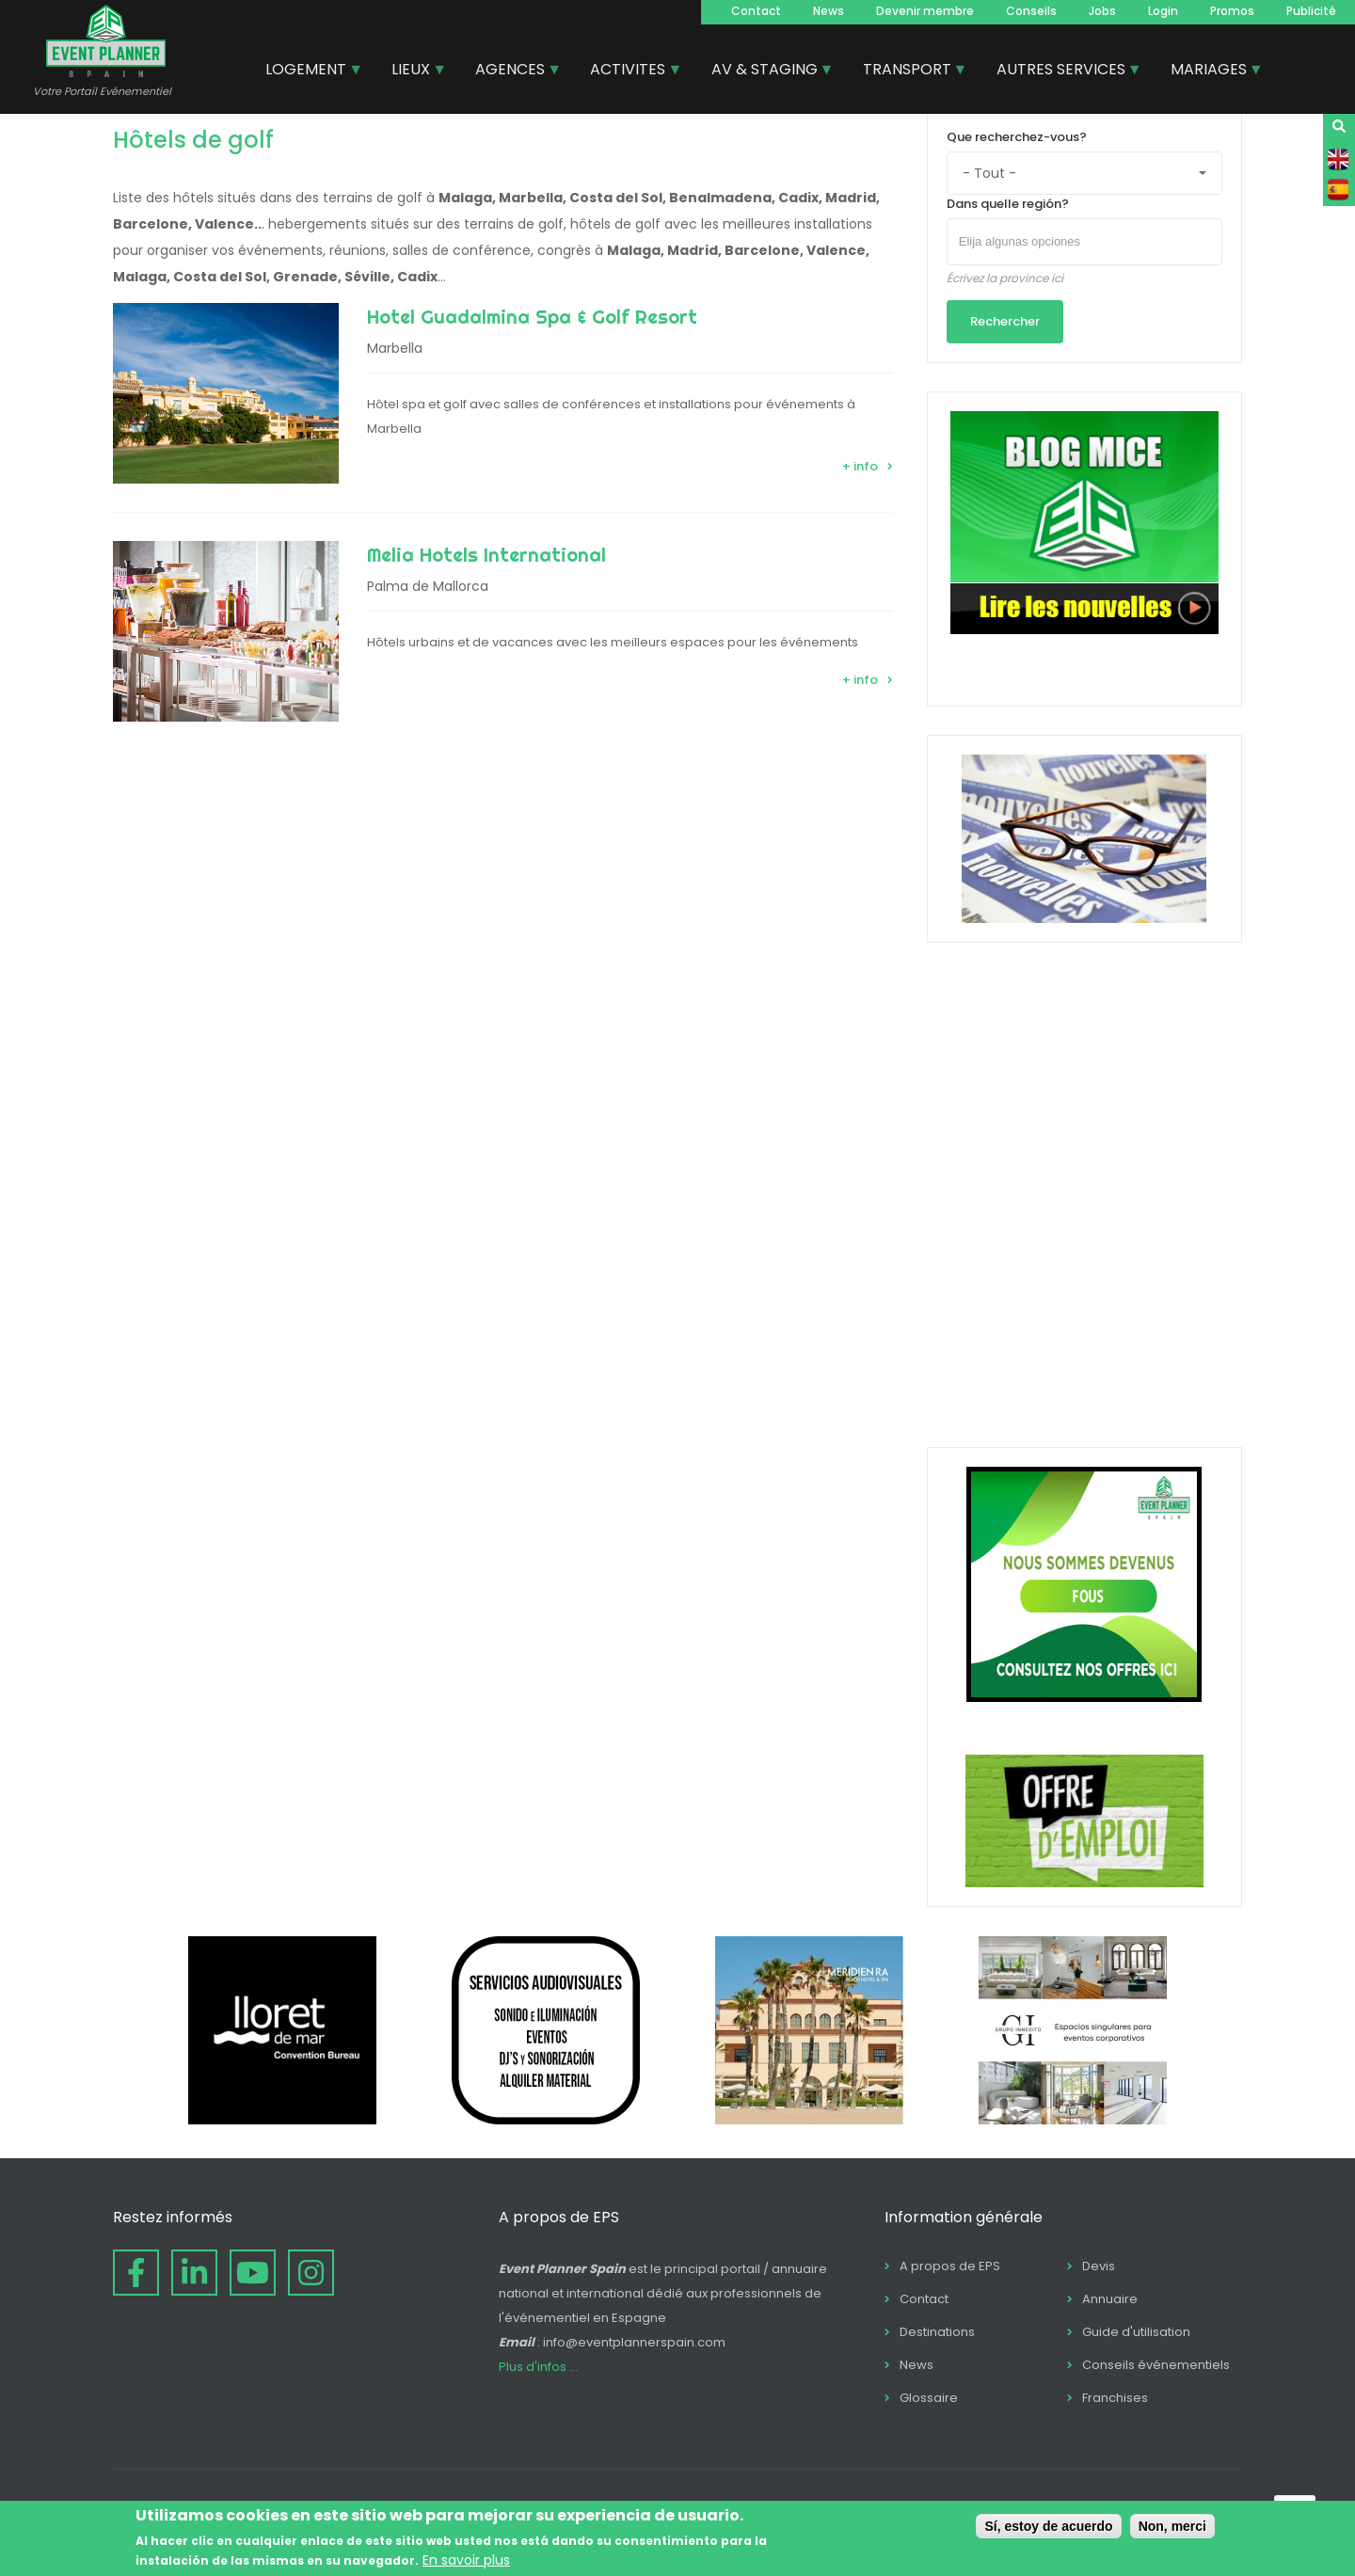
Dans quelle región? (1008, 204)
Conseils (1031, 11)
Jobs (1102, 11)
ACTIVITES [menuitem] (628, 71)
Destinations (937, 2332)
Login (1163, 11)
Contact (756, 11)
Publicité (1311, 11)
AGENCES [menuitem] (511, 71)
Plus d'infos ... (538, 2367)
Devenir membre (925, 11)
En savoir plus (466, 2560)
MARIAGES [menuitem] (1209, 71)
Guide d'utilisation (1136, 2332)
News (828, 11)
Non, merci (1172, 2526)
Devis (1098, 2266)
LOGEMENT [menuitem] (306, 71)
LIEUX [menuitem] (411, 71)
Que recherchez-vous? (1017, 137)
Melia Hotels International (486, 554)
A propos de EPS (950, 2266)
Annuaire (1110, 2299)
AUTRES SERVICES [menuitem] (1061, 71)
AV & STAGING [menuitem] (765, 71)
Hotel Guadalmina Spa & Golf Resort (532, 316)
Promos (1232, 11)
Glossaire (929, 2398)
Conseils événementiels (1156, 2365)
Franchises (1115, 2398)
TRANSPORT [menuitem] (908, 71)
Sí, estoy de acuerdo (1048, 2526)
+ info (860, 466)
